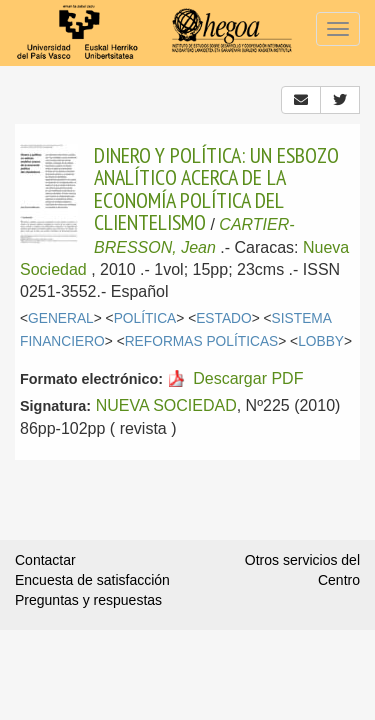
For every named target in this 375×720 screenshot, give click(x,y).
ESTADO (224, 318)
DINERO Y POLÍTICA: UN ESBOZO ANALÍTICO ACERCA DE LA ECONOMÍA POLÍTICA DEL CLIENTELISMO (216, 188)
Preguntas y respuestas (88, 600)
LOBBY (321, 341)
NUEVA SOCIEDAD (166, 405)
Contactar (45, 560)
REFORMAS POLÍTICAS (202, 341)
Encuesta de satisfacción (92, 580)
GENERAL (61, 318)
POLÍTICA (145, 318)
